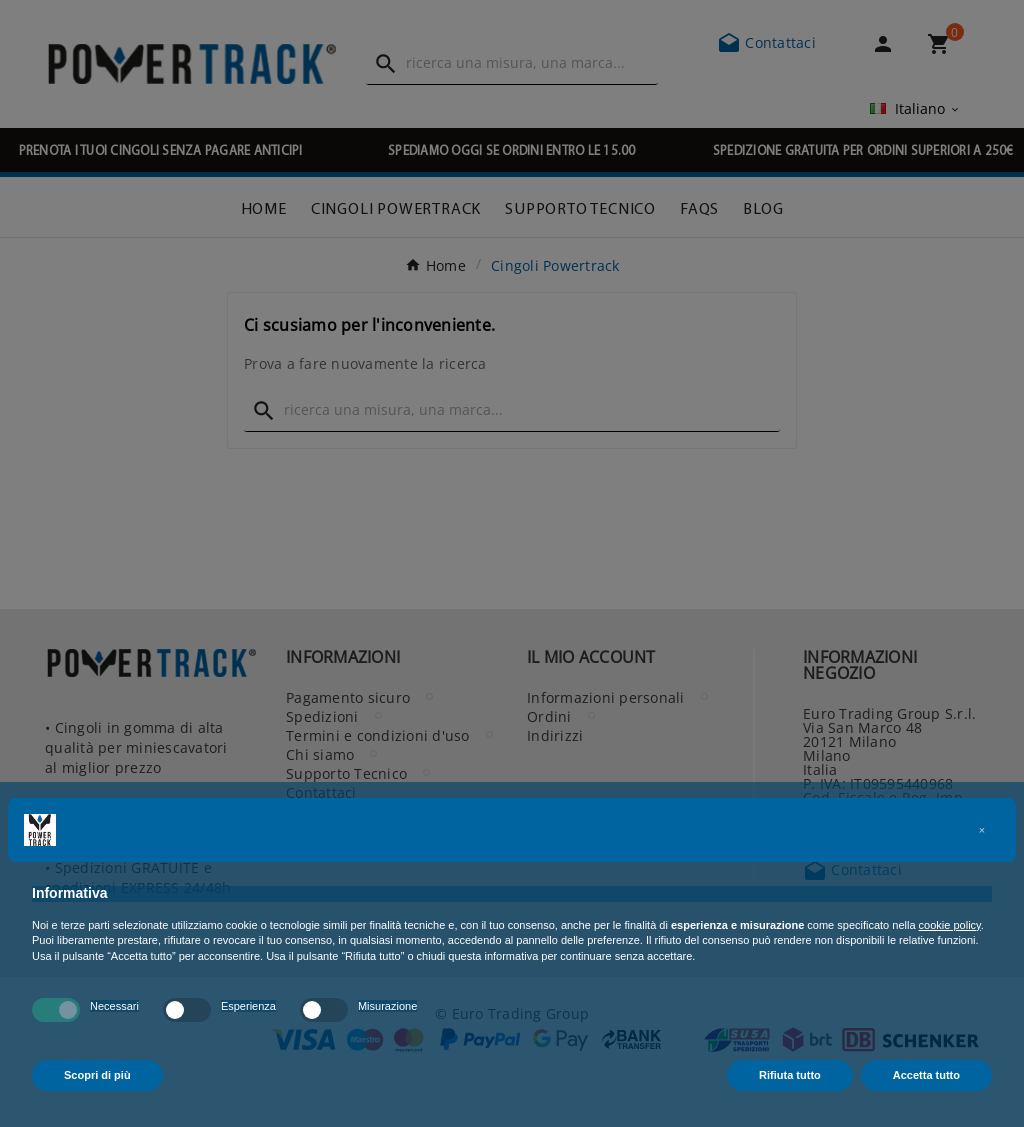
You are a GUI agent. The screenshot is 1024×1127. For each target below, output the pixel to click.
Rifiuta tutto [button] (790, 1075)
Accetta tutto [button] (926, 1075)
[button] (982, 830)
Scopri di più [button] (97, 1075)
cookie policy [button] (950, 925)
